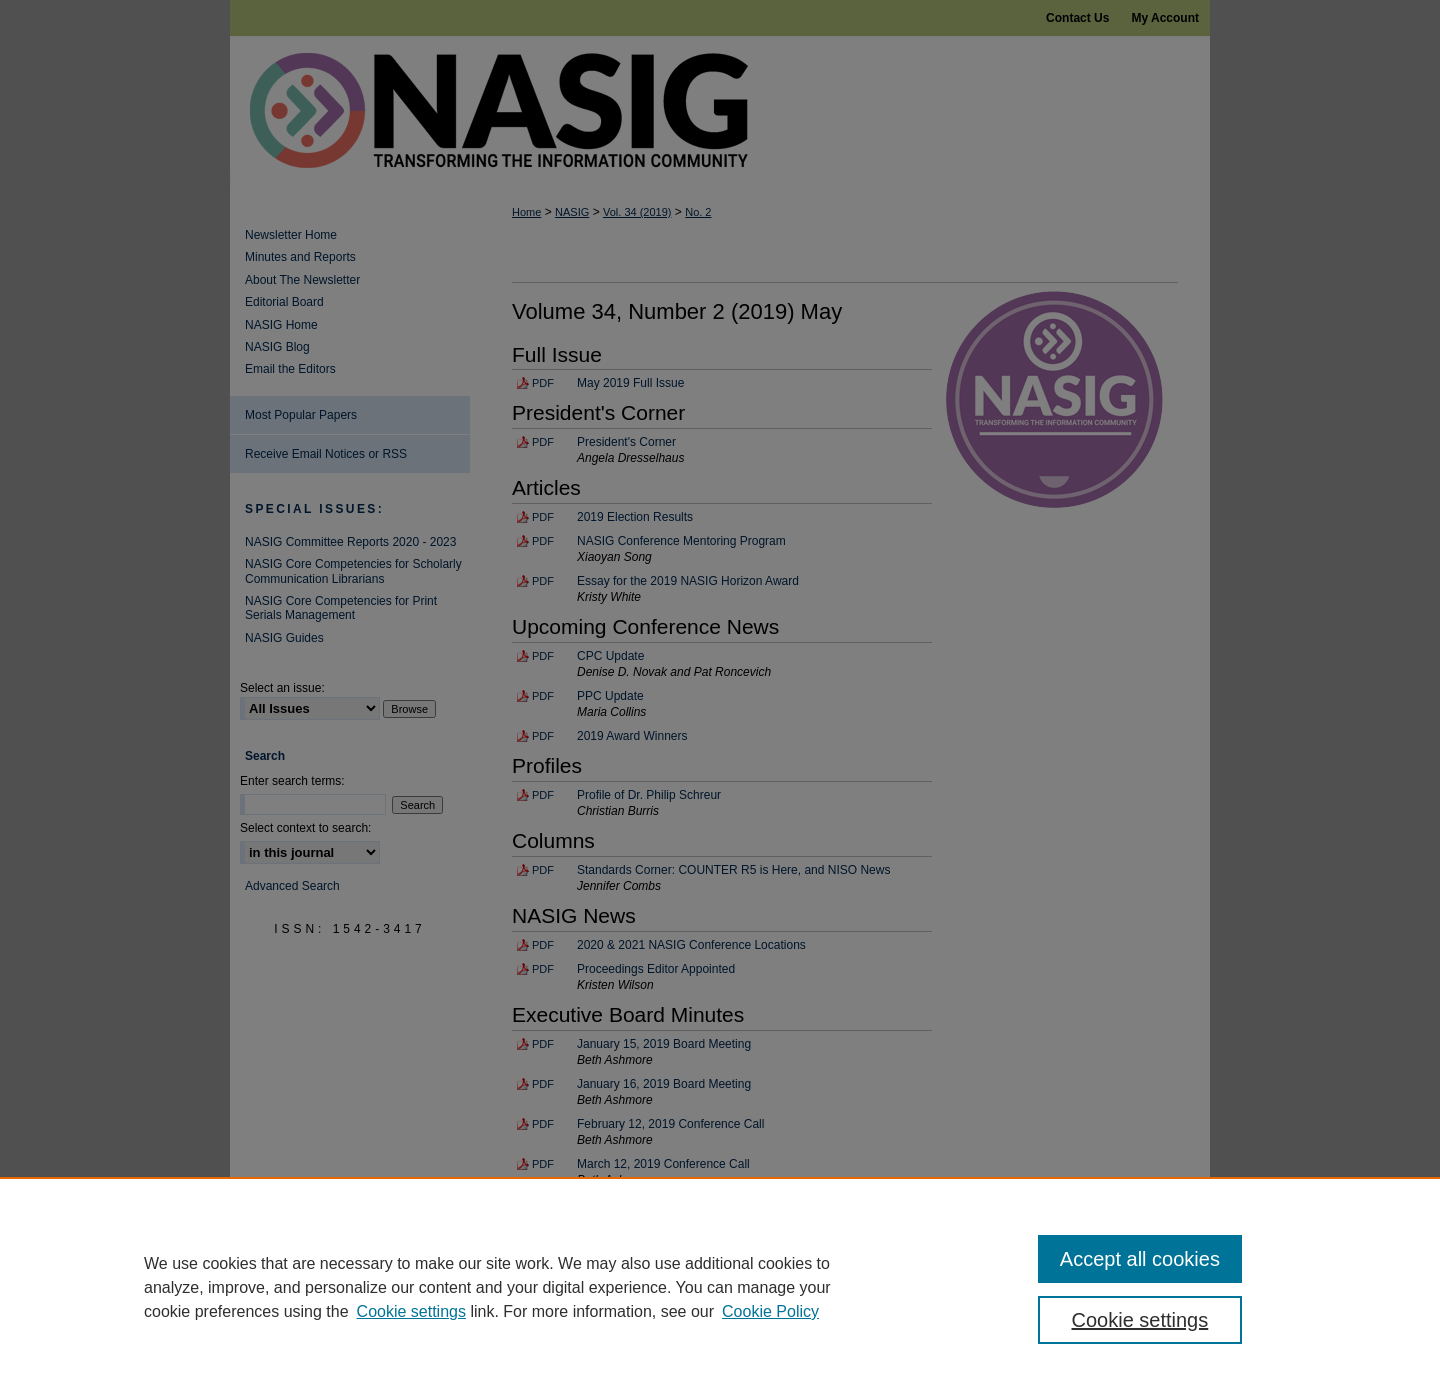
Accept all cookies (1140, 1259)
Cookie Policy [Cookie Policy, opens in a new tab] (770, 1311)
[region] (720, 1287)
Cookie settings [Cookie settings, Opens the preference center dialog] (1140, 1320)
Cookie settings (411, 1311)
